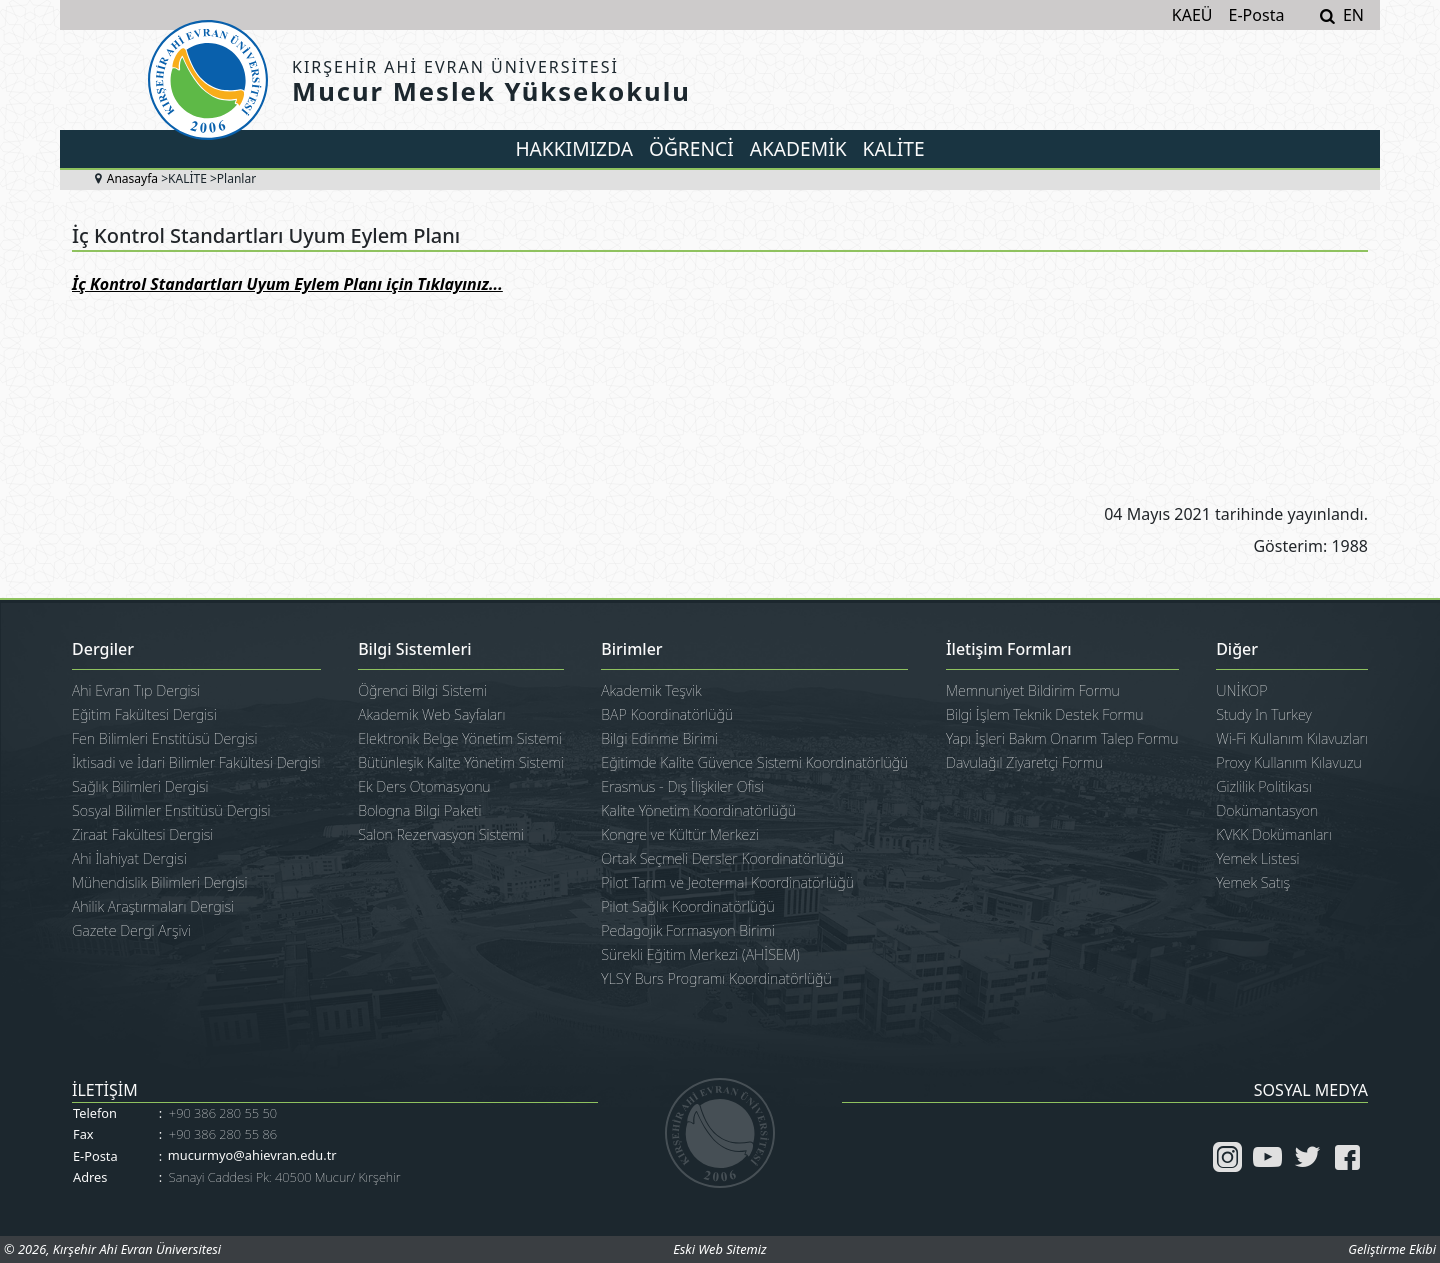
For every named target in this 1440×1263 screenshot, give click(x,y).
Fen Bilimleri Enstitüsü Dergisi (164, 738)
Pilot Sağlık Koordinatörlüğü (687, 906)
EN (1353, 15)
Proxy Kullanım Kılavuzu (1289, 762)
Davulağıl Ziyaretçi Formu (1024, 762)
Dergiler (103, 650)
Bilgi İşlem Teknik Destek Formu (1045, 714)
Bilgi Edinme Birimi (659, 738)
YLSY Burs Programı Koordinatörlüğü (716, 978)
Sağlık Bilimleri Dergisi (140, 786)
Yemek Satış (1253, 882)
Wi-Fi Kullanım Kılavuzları (1292, 738)
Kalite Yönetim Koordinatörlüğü (698, 810)
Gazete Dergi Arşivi (131, 930)
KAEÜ (1192, 15)
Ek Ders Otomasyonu (424, 786)
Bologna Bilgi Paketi (419, 810)
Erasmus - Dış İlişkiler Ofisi (682, 786)
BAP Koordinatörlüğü (667, 714)
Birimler (631, 650)
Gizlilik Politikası (1264, 786)
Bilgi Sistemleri (414, 650)
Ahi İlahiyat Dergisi (129, 858)
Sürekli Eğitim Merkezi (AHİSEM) (700, 954)
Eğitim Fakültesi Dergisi (144, 714)
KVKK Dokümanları (1274, 834)
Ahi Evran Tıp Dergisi (136, 690)
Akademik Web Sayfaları (431, 714)
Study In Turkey (1263, 714)
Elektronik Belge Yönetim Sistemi (460, 738)
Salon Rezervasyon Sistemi (441, 834)
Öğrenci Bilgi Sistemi (422, 690)
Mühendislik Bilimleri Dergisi (160, 882)
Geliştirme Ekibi (1392, 1249)
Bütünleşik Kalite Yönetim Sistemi (461, 762)
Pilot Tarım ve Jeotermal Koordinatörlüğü (727, 882)
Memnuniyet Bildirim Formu (1033, 690)
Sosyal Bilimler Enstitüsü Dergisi (171, 810)
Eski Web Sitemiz (719, 1249)
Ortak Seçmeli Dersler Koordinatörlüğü (722, 858)
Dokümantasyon (1267, 810)
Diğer (1237, 650)
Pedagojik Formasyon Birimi (687, 930)
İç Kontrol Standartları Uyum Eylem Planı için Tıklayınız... (287, 284)
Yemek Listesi (1257, 858)
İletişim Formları (1009, 650)
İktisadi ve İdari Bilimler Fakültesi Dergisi (196, 762)
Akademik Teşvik (651, 690)
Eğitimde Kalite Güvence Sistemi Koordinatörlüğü (754, 762)
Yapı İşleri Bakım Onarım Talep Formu (1062, 738)
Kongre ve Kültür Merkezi (679, 834)
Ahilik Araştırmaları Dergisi (153, 906)
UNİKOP (1241, 690)
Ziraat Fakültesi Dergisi (142, 834)
